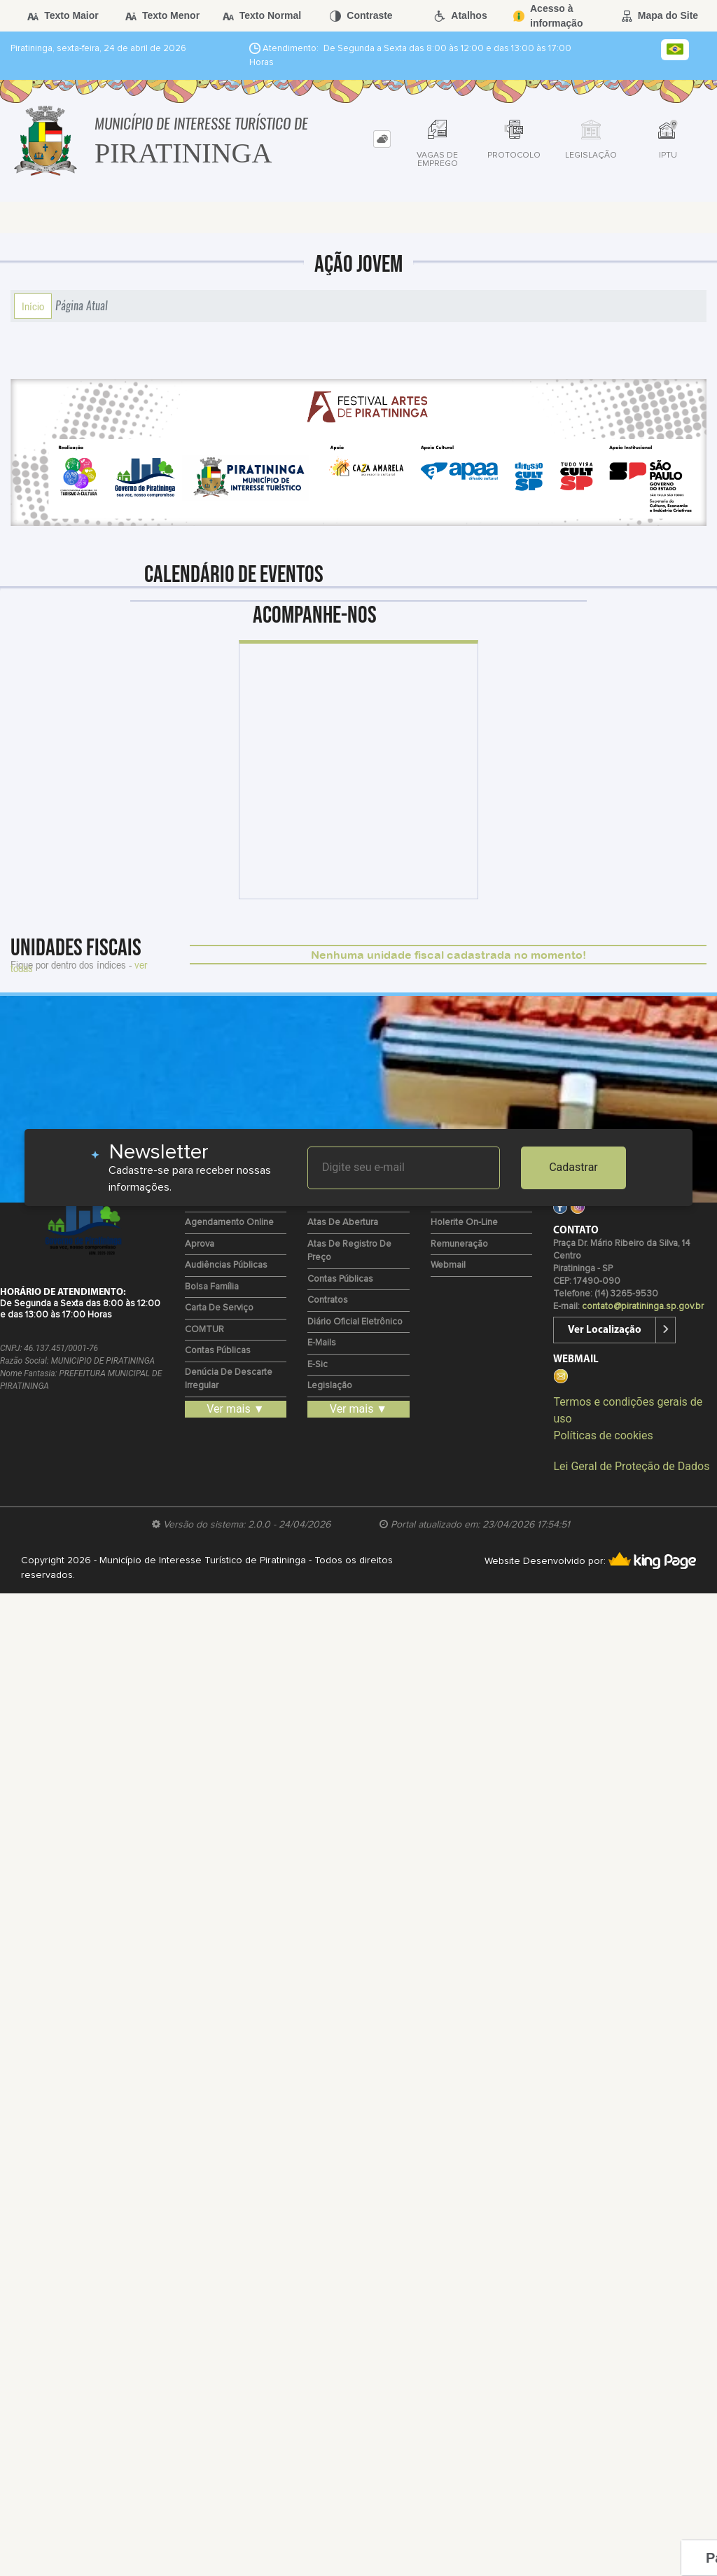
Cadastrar (573, 1167)
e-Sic (317, 1364)
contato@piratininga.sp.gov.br (643, 1306)
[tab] (382, 139)
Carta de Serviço (219, 1308)
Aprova (199, 1244)
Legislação (329, 1385)
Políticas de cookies (603, 1435)
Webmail (448, 1265)
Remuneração (459, 1244)
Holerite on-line (464, 1222)
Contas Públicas (218, 1350)
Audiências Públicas (226, 1265)
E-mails (321, 1343)
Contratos (327, 1300)
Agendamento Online (229, 1222)
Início (33, 306)
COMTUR (204, 1329)
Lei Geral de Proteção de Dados (631, 1466)
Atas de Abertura (342, 1222)
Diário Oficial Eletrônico (355, 1322)
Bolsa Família (212, 1287)
